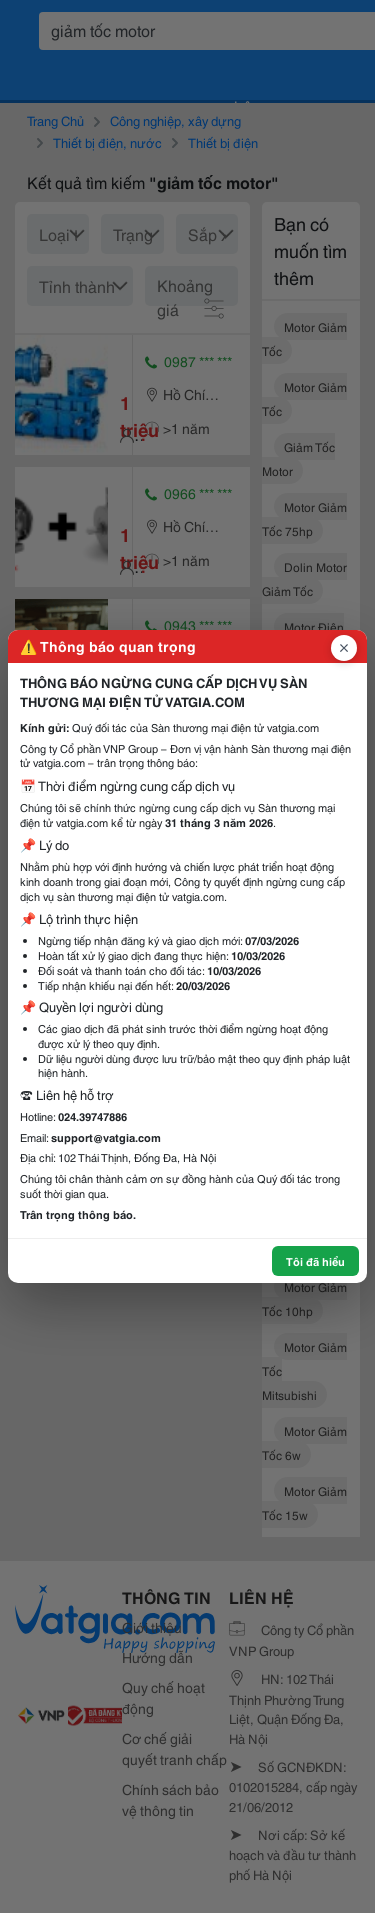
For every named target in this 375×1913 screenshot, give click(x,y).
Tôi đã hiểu (315, 1261)
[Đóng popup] (344, 648)
